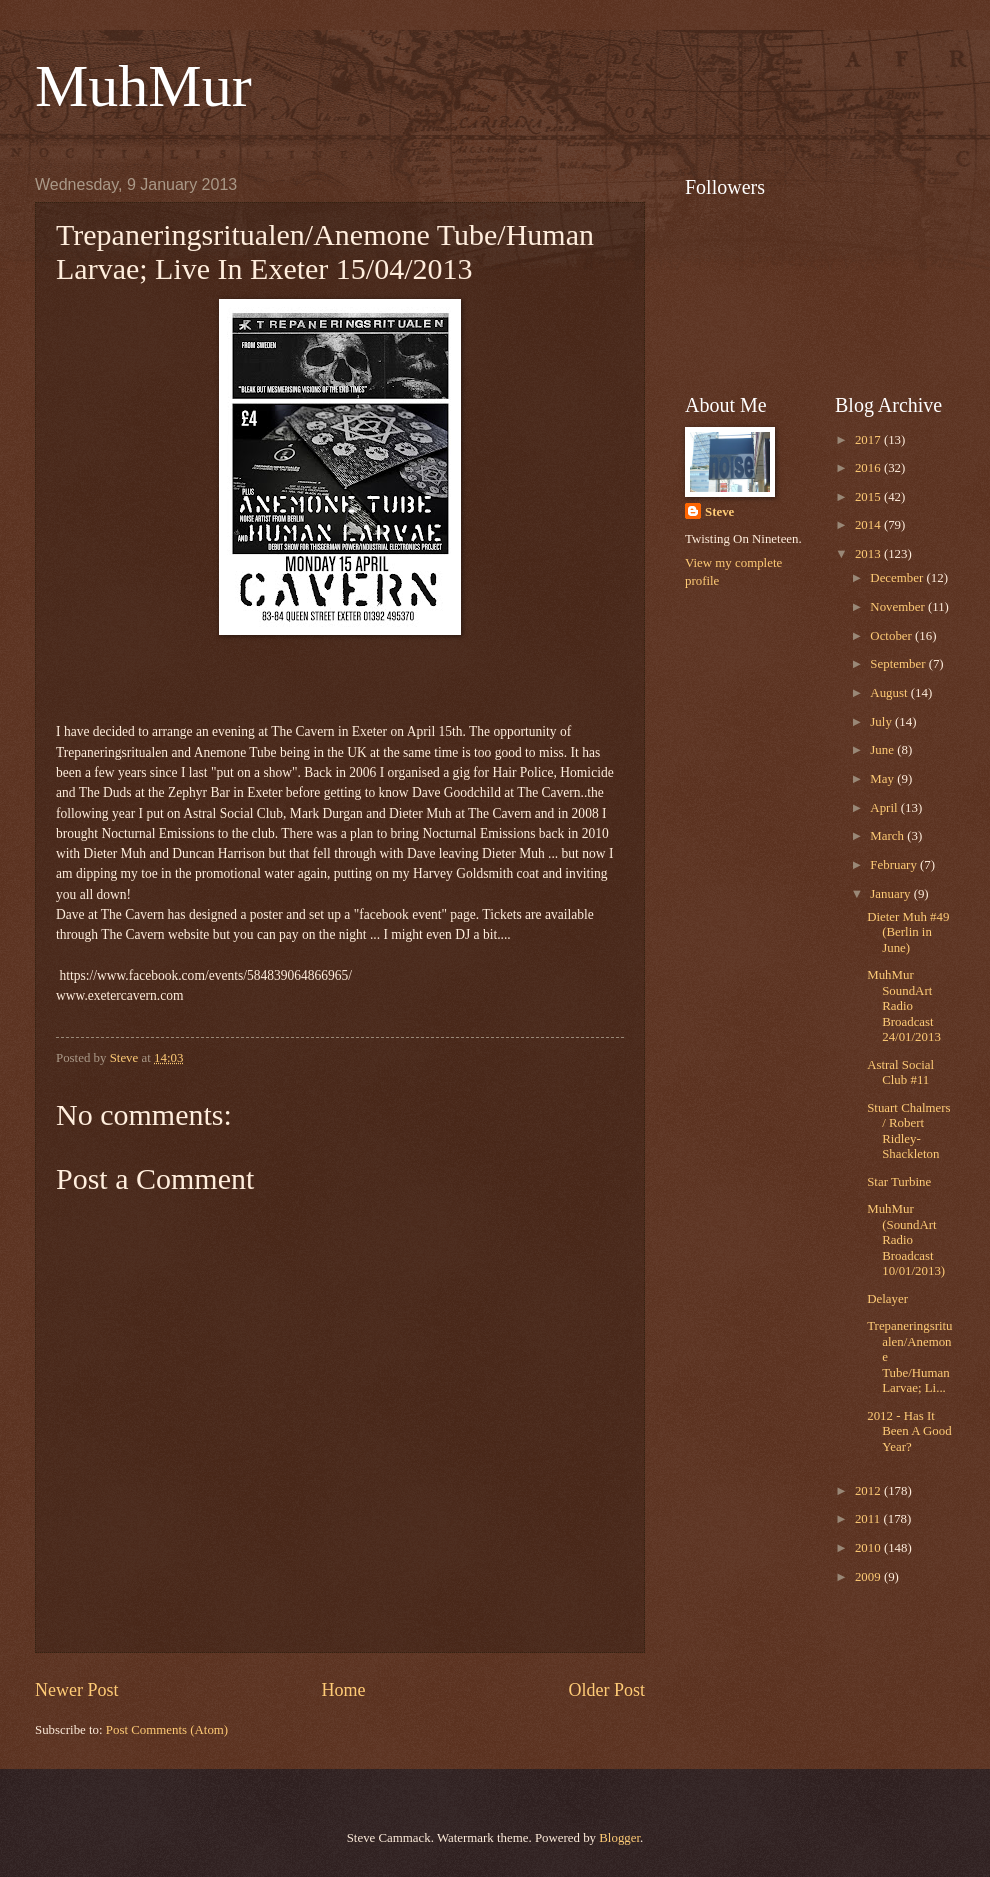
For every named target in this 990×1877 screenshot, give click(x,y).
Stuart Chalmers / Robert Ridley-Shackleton (908, 1131)
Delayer (887, 1299)
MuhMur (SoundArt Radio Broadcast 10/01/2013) (906, 1240)
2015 (869, 497)
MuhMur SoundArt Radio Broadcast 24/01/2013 (904, 1006)
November (899, 607)
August (890, 693)
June (883, 750)
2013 (869, 554)
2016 (869, 468)
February (895, 865)
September (899, 664)
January (891, 894)
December (898, 578)
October (892, 636)
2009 (869, 1577)
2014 (869, 525)
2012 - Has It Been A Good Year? (909, 1431)
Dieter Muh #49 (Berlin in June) (908, 932)
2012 (869, 1491)
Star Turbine (899, 1182)
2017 (869, 440)
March (888, 836)
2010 (869, 1548)
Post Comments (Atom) (167, 1730)
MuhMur (143, 86)
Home (343, 1690)
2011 (869, 1519)
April (885, 808)
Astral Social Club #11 (900, 1072)
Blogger (619, 1838)
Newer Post (77, 1690)
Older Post (606, 1690)
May (883, 779)
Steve (719, 512)
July (882, 722)
